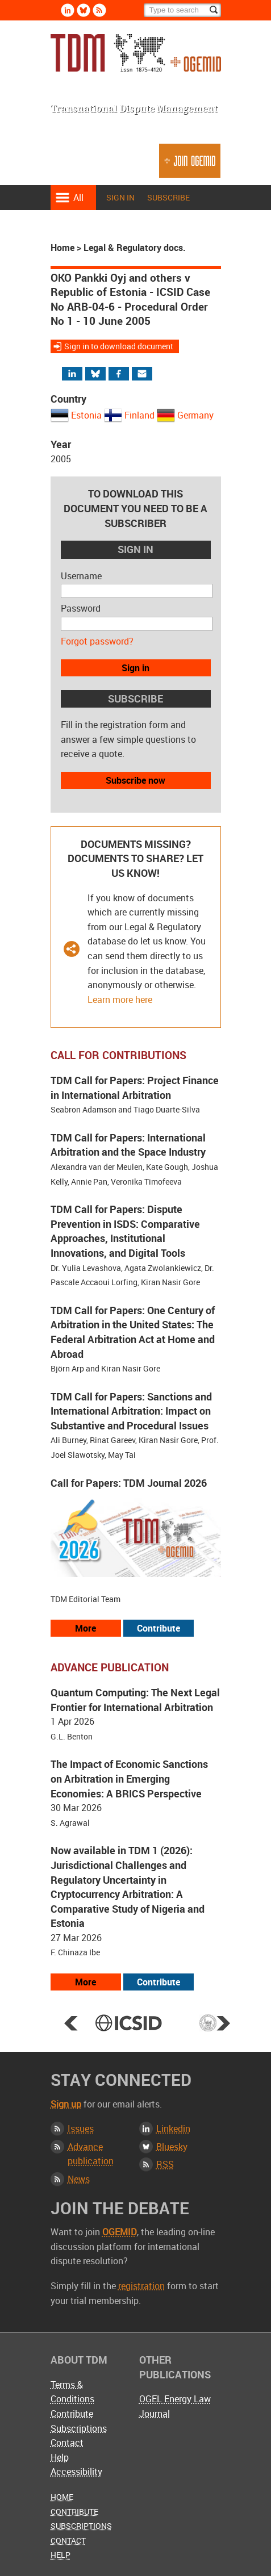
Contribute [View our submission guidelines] (158, 1628)
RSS (165, 2164)
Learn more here (119, 999)
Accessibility (76, 2471)
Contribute (72, 2413)
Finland (139, 415)
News (79, 2179)
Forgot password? (97, 641)
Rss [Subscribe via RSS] (99, 10)
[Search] (182, 10)
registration (141, 2286)
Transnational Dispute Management (136, 56)
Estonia (86, 415)
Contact (67, 2442)
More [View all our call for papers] (85, 1628)
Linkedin (173, 2128)
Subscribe (168, 197)
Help (60, 2457)
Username (81, 576)
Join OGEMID (189, 165)
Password (81, 608)
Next (223, 2023)
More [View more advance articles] (85, 1982)
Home (62, 247)
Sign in (120, 197)
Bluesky (171, 2146)
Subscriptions (79, 2428)
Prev (71, 2023)
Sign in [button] (135, 668)
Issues (81, 2128)
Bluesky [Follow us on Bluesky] (83, 10)
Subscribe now (135, 780)
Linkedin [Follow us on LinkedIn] (67, 10)
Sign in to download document (118, 346)
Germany (195, 415)
